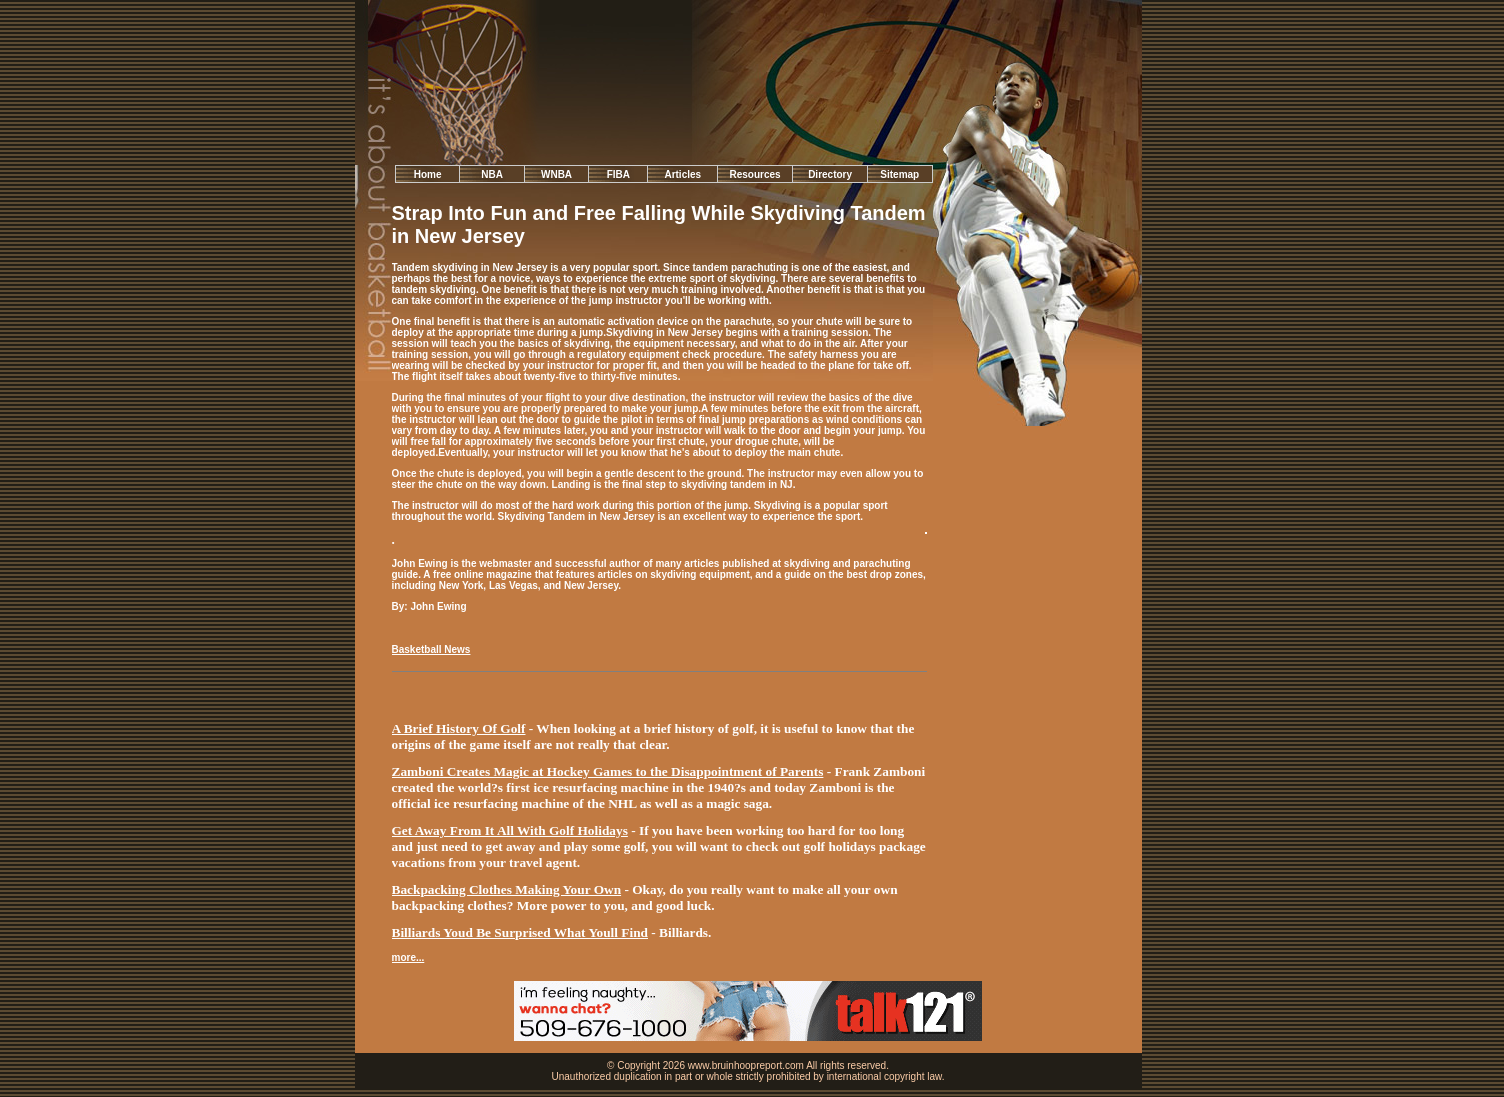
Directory (830, 174)
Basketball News (431, 649)
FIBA (618, 174)
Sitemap (899, 174)
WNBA (556, 174)
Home (428, 174)
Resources (755, 174)
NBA (492, 174)
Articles (682, 174)
